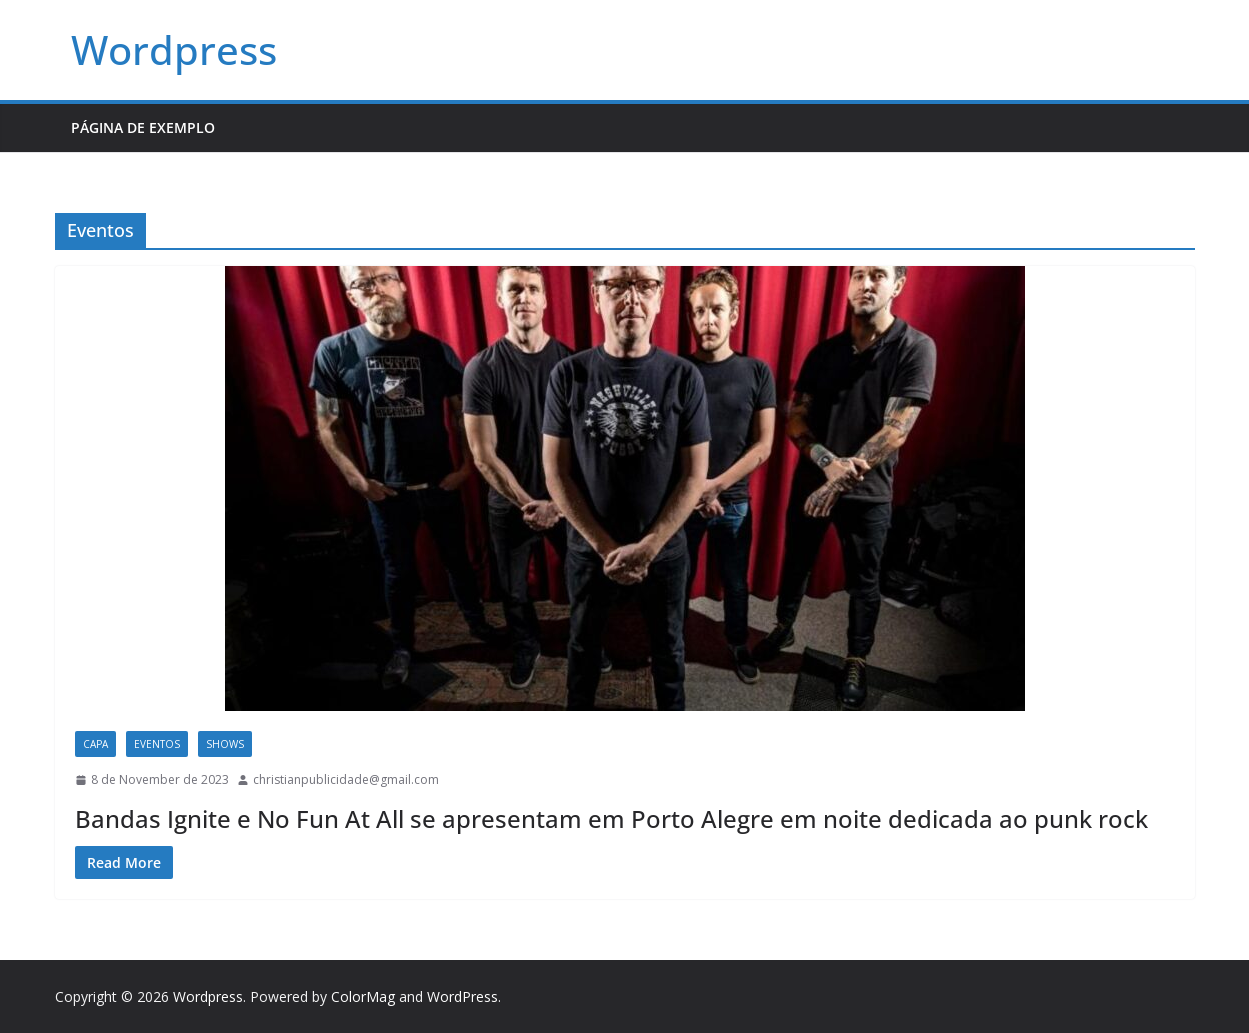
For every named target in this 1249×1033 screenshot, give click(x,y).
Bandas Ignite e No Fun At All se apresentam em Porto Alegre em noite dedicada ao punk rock (611, 818)
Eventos (157, 744)
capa (95, 744)
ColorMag (363, 996)
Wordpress (174, 49)
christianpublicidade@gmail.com (346, 779)
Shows (225, 744)
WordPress (462, 996)
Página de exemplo (143, 127)
